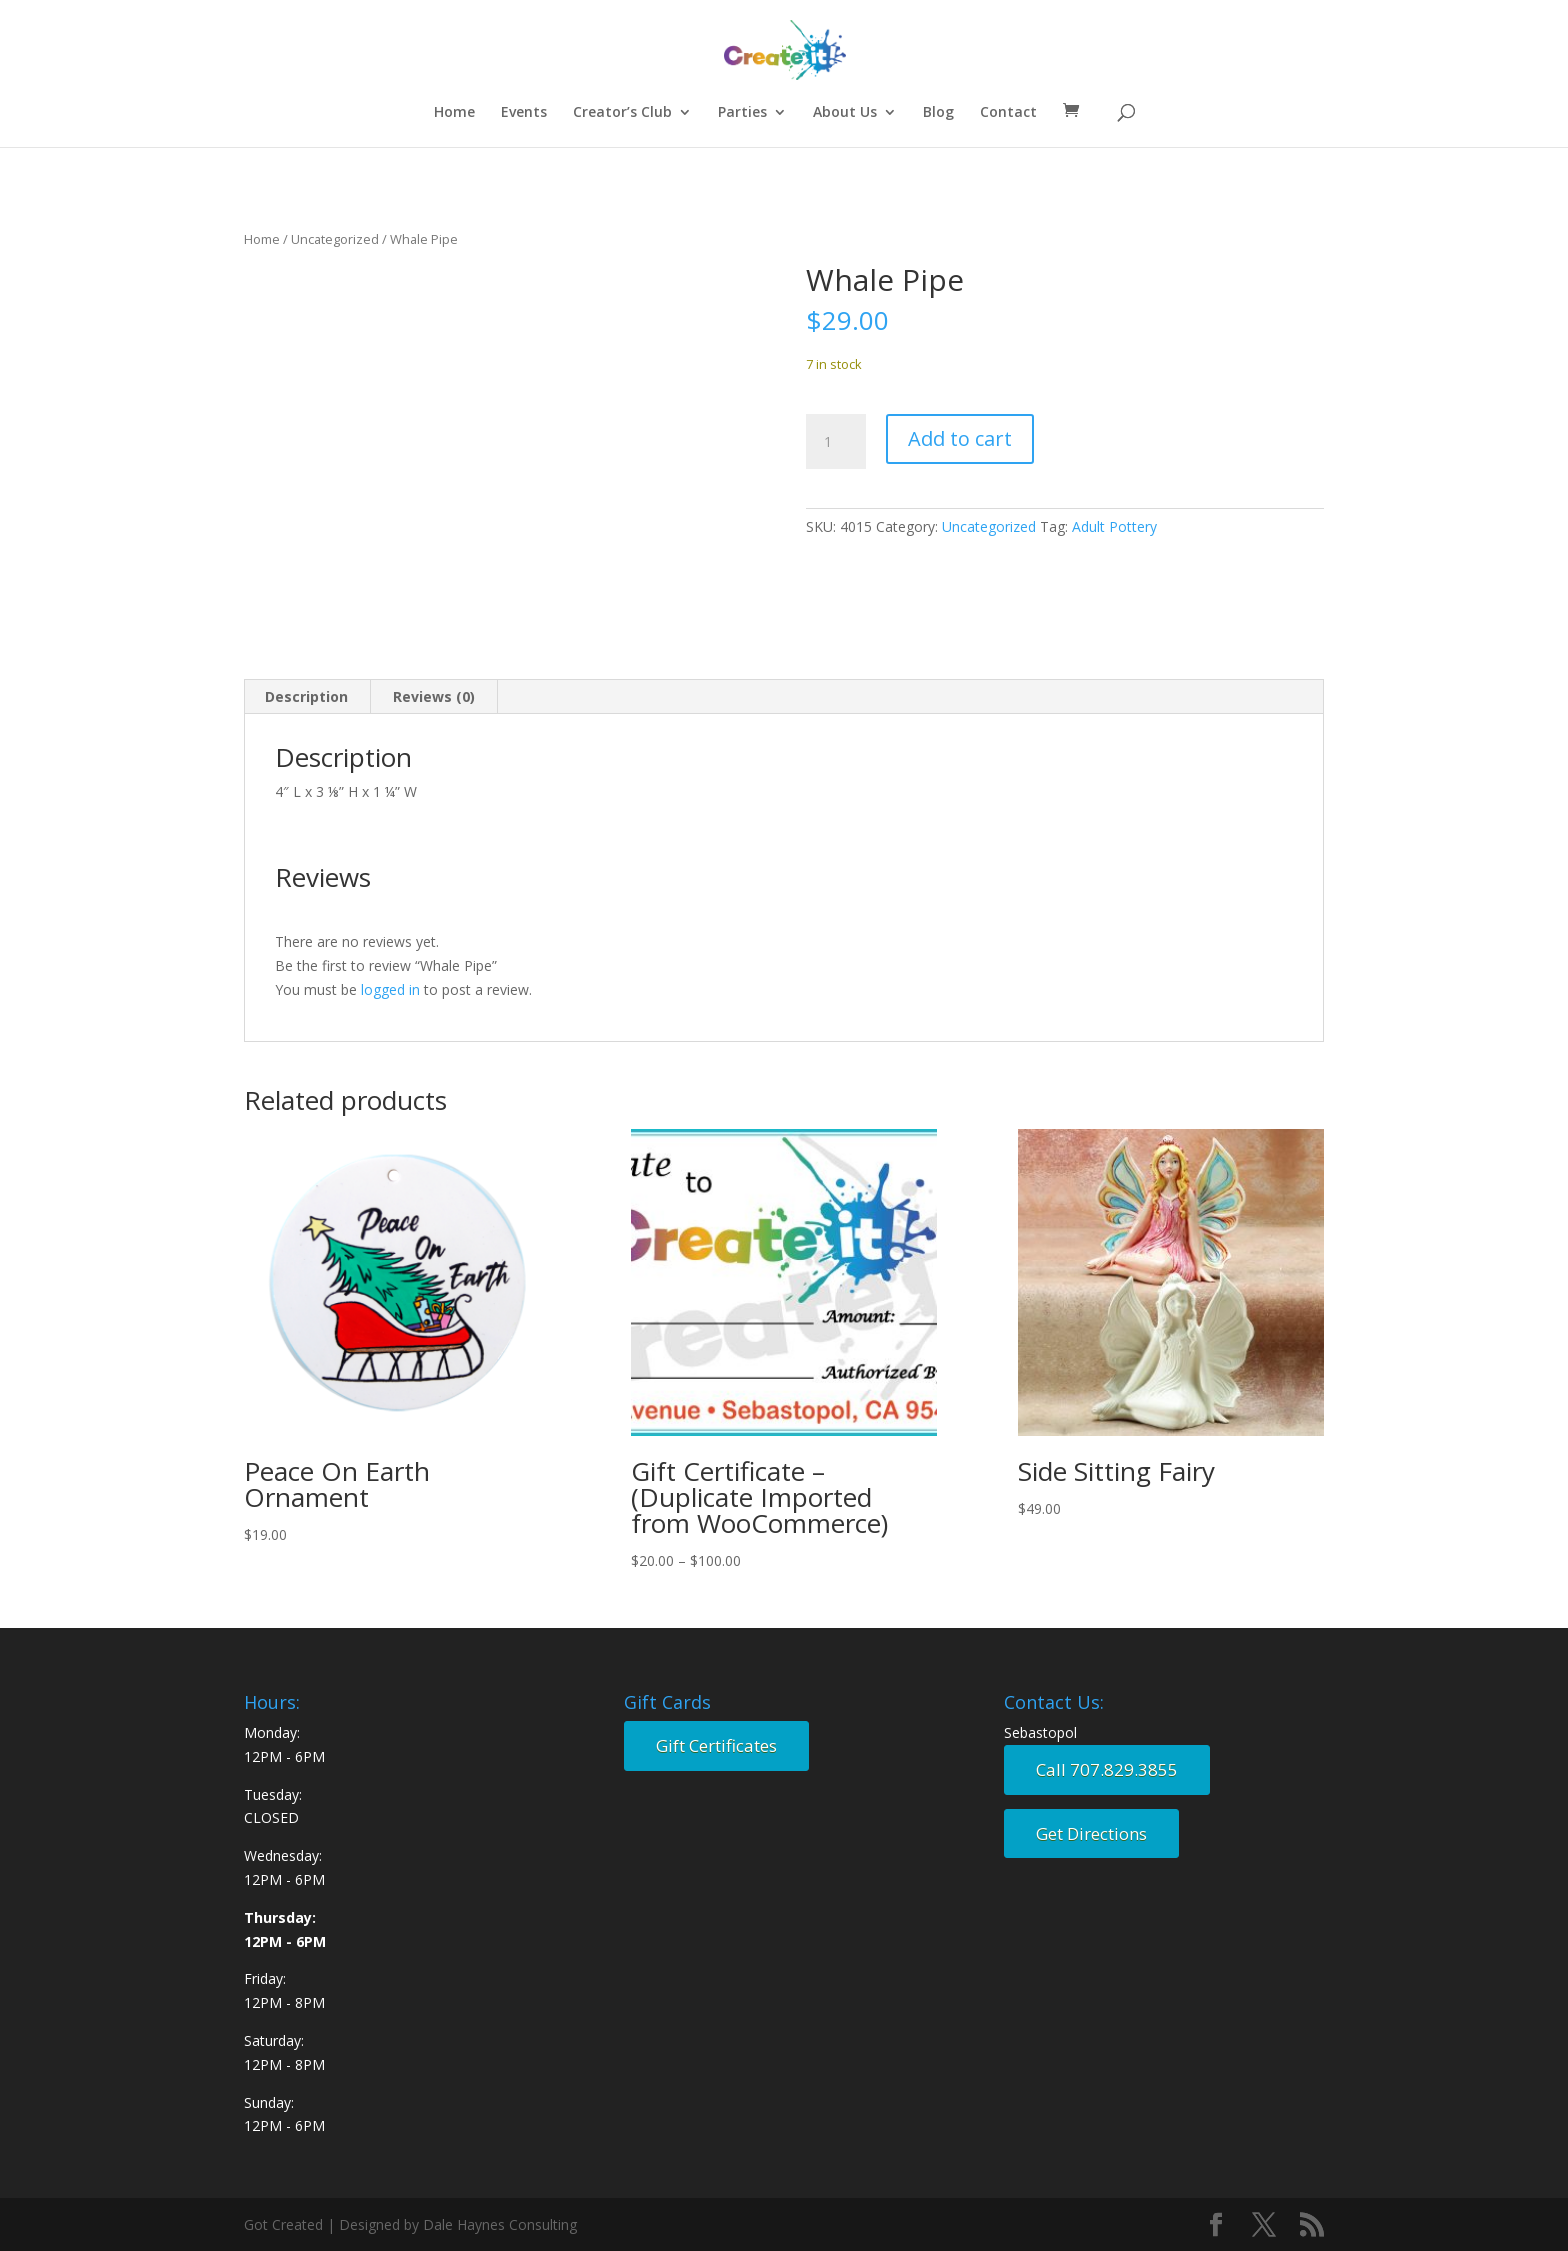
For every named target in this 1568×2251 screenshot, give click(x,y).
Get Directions (1091, 1833)
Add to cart (960, 438)
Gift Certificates (716, 1745)
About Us (845, 113)
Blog (938, 113)
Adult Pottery (1114, 526)
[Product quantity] (836, 442)
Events (524, 113)
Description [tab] (306, 696)
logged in (390, 989)
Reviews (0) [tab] (434, 696)
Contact (1008, 113)
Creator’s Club (622, 113)
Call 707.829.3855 (1107, 1769)
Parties (742, 113)
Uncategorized (335, 239)
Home (454, 113)
